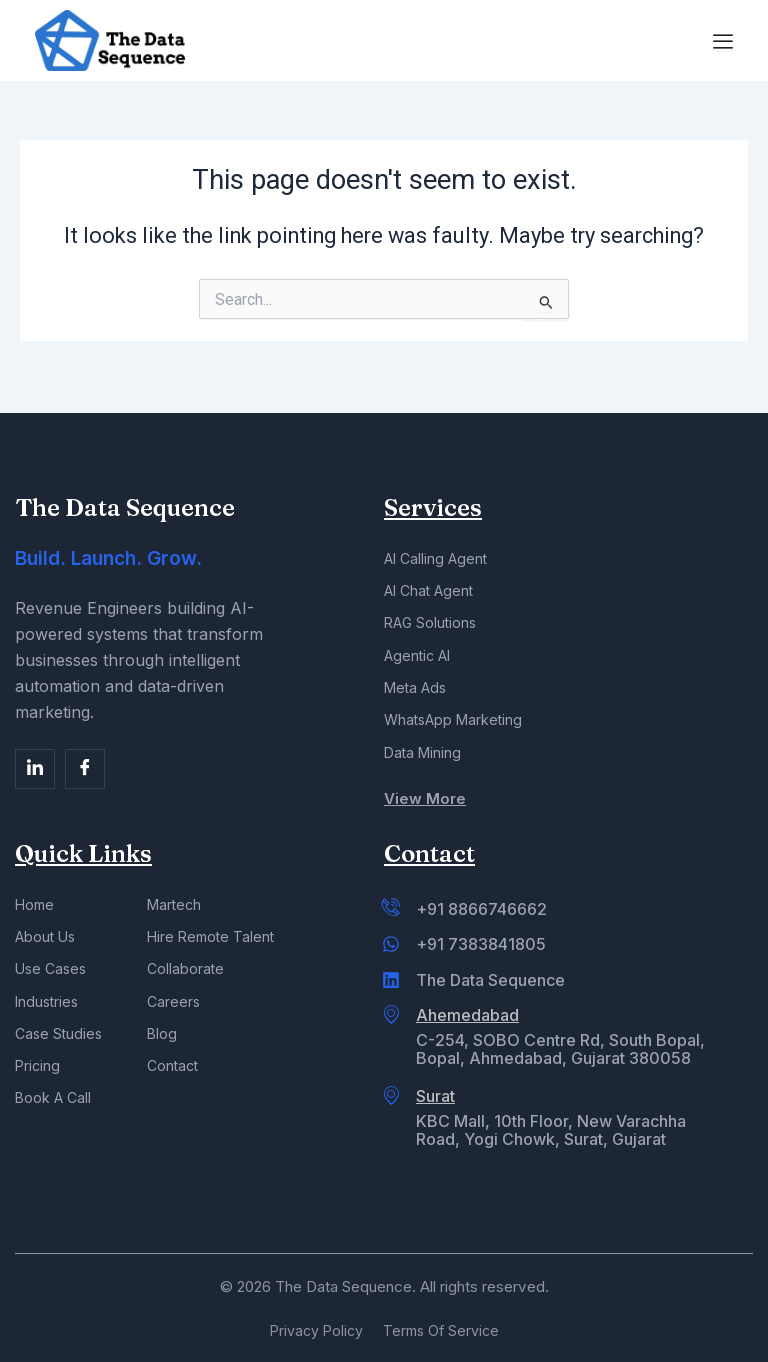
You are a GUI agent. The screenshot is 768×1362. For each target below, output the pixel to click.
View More (425, 796)
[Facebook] (35, 756)
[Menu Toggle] (723, 41)
